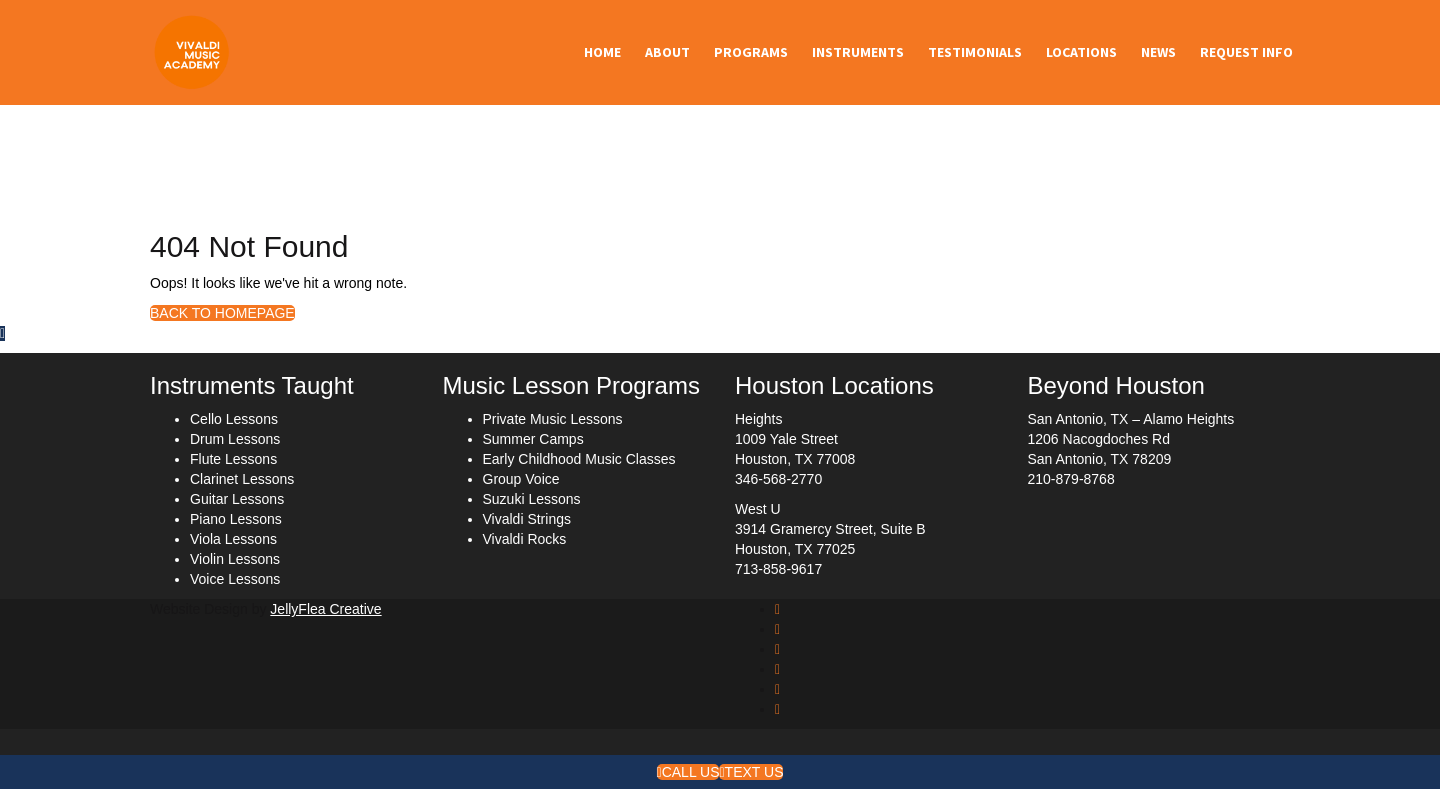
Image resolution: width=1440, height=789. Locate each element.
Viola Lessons (233, 539)
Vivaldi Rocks (525, 539)
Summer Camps (533, 439)
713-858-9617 (778, 569)
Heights (758, 419)
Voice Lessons (235, 579)
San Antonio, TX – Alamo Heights (1131, 419)
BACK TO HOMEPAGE (222, 313)
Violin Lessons (235, 559)
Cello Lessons (234, 419)
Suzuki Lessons (532, 499)
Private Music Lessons (553, 419)
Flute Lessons (233, 459)
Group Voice (521, 479)
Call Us (688, 772)
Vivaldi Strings (527, 519)
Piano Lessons (236, 519)
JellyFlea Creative (325, 609)
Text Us (751, 772)
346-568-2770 (778, 479)
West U (758, 509)
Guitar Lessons (237, 499)
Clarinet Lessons (242, 479)
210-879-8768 (1071, 479)
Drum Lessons (235, 439)
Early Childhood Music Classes (579, 459)
